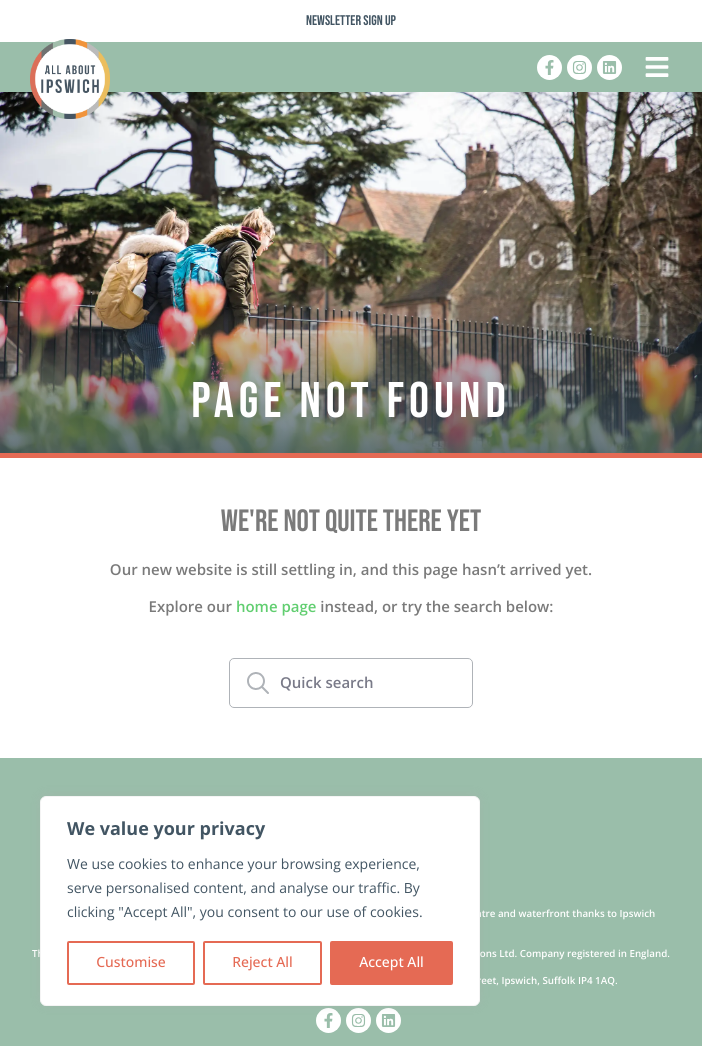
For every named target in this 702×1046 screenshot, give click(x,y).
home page (276, 607)
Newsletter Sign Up (351, 21)
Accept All (391, 962)
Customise (131, 962)
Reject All (262, 962)
